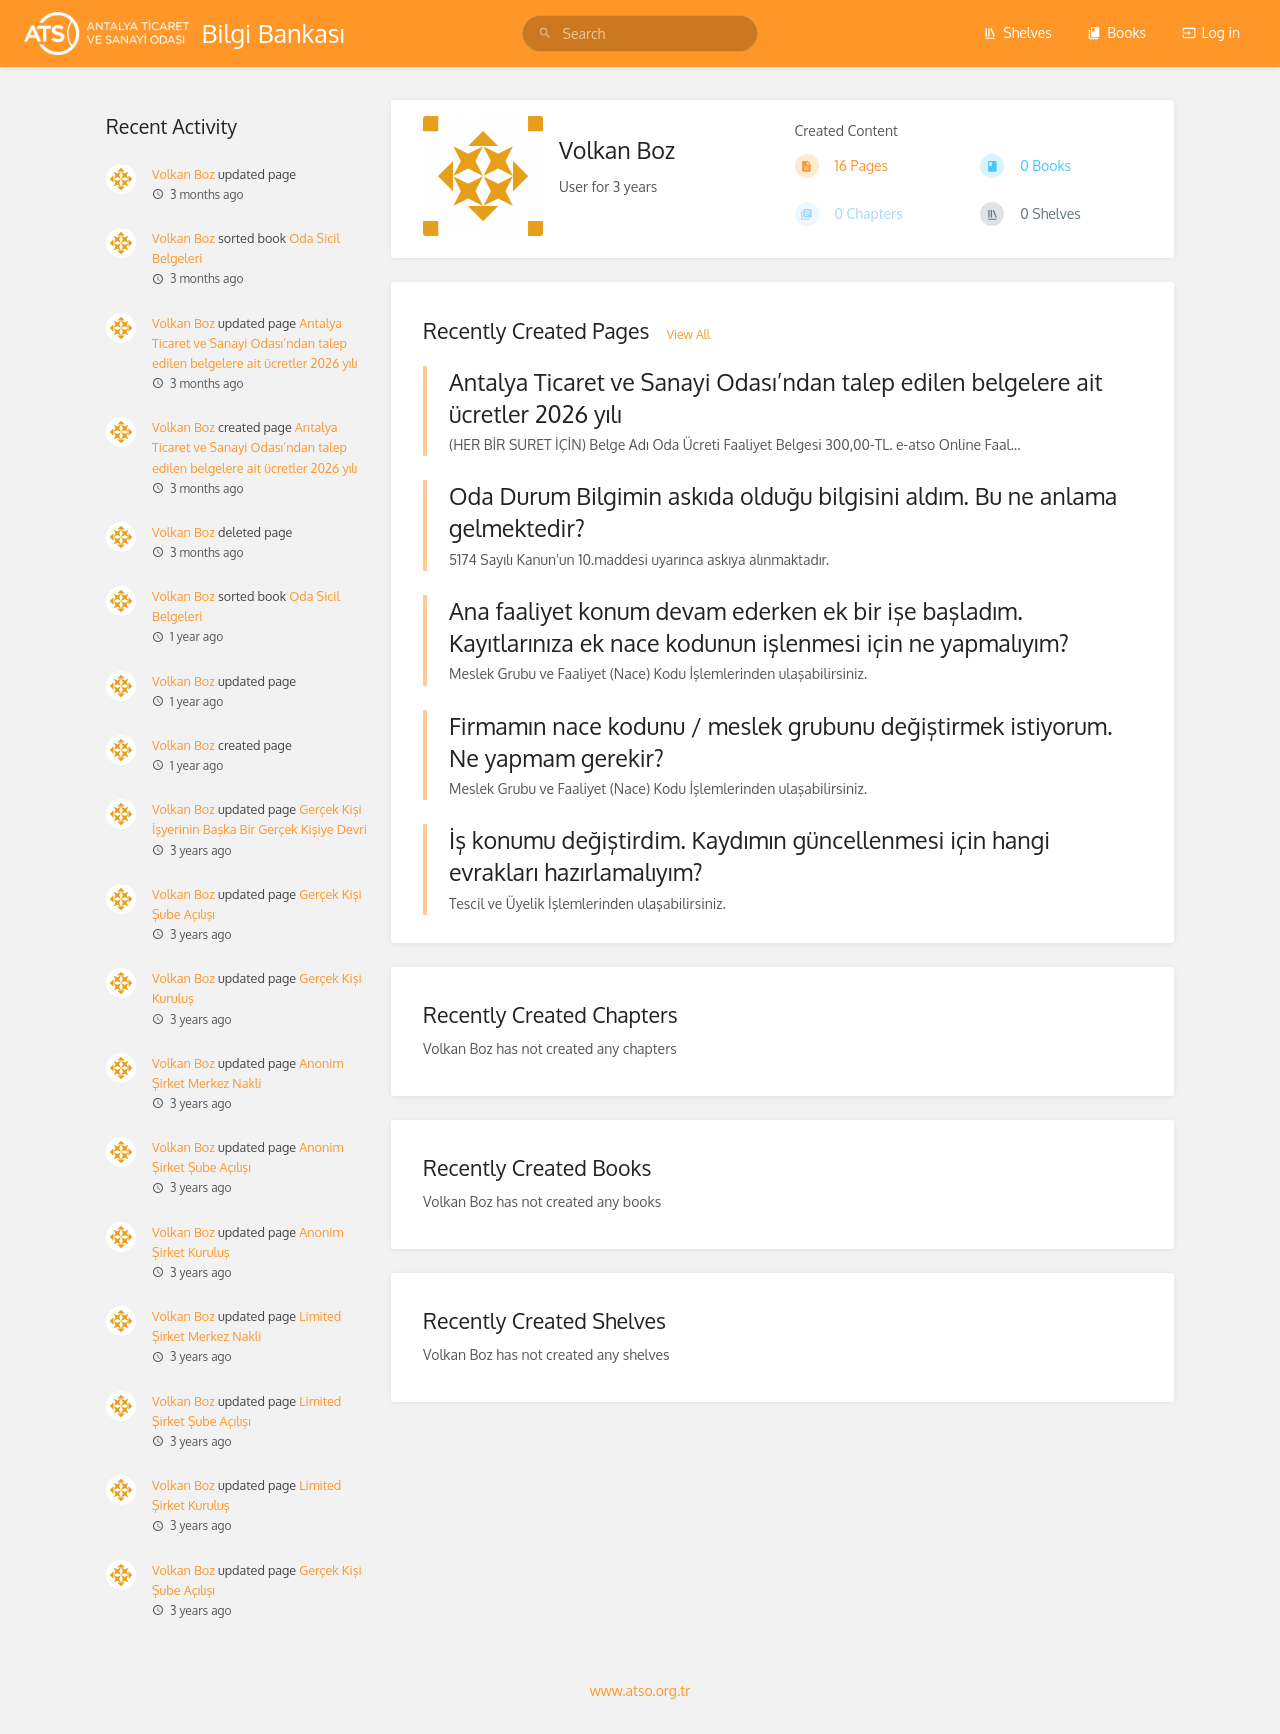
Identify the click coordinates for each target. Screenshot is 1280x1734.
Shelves (1017, 32)
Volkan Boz (183, 174)
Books (1116, 32)
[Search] (548, 33)
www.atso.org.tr (640, 1690)
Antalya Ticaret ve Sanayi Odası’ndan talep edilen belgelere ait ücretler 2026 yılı (255, 343)
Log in (1211, 32)
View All (688, 334)
